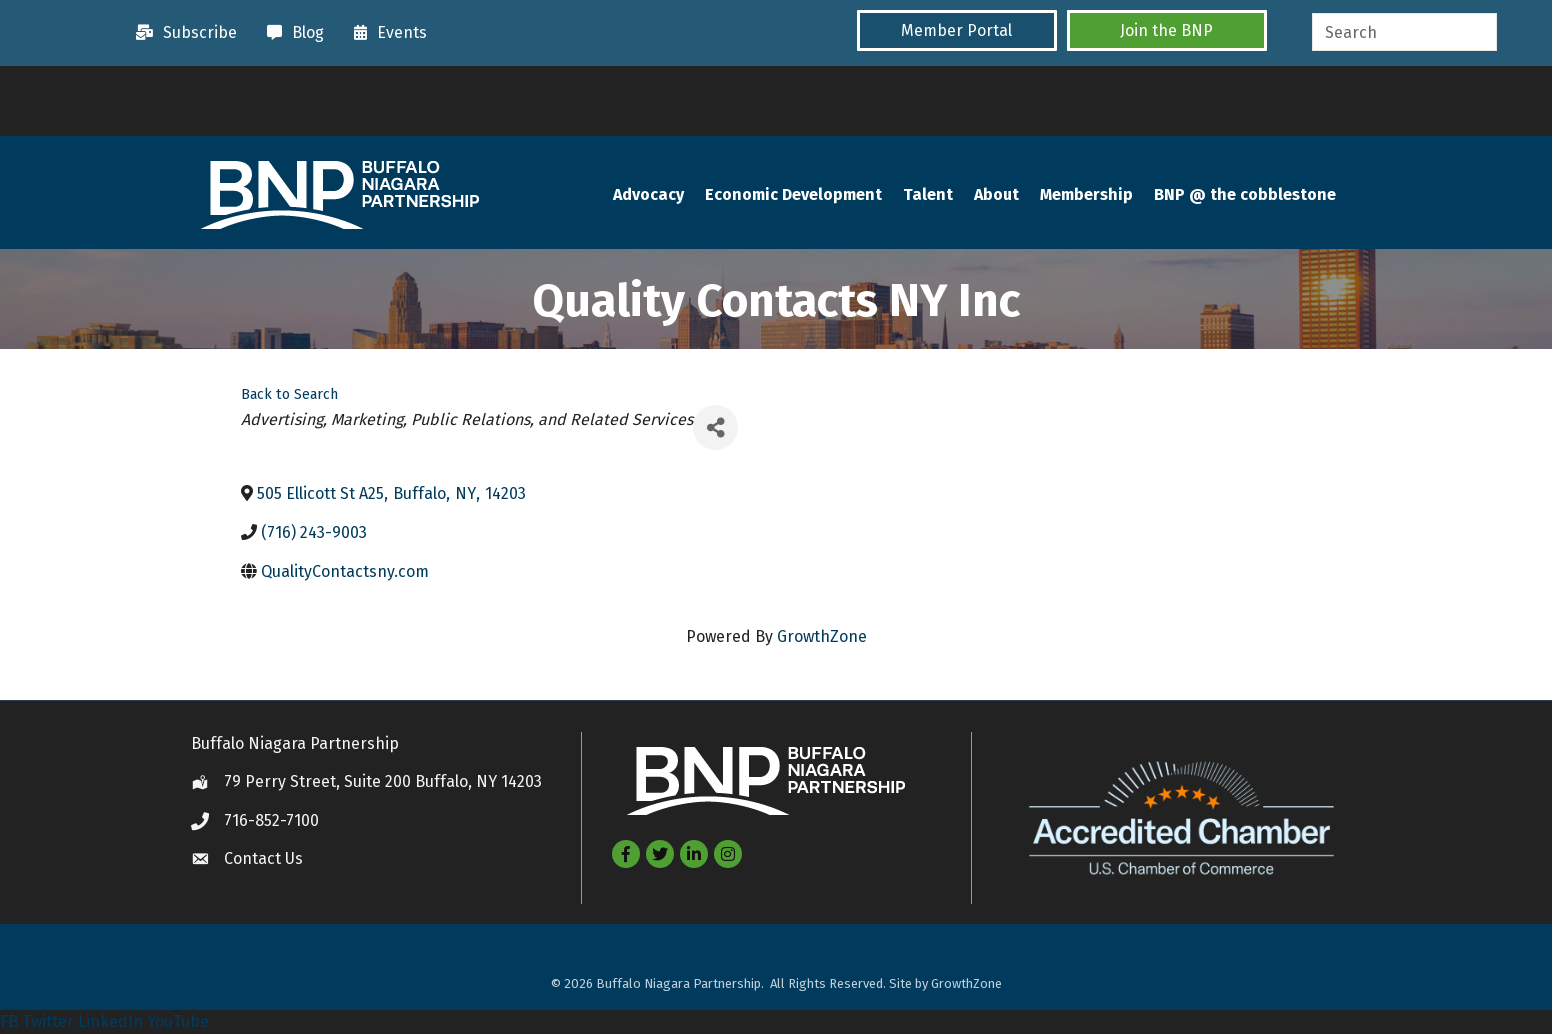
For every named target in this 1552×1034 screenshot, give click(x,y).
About (996, 194)
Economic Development (793, 194)
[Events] (385, 33)
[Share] (715, 427)
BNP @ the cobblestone (1245, 194)
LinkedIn (110, 1021)
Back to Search (289, 394)
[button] (957, 30)
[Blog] (290, 33)
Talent (928, 194)
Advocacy (648, 194)
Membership (1086, 194)
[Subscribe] (181, 33)
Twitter (48, 1021)
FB (9, 1021)
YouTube (178, 1021)
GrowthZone (822, 636)
